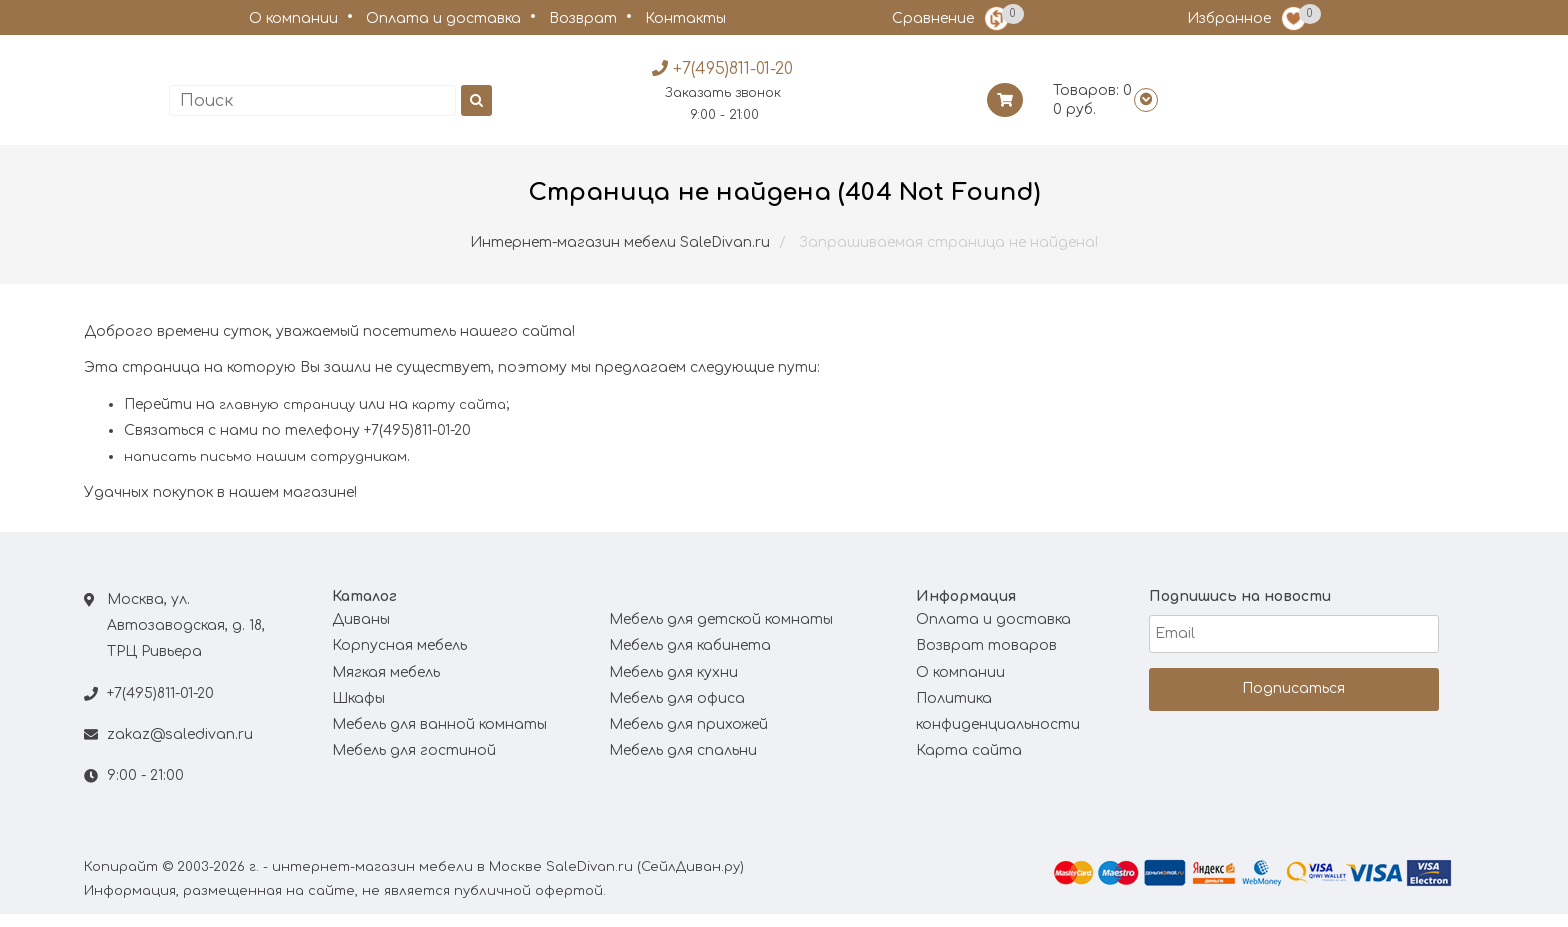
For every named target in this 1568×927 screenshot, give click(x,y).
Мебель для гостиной (414, 764)
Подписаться (1293, 702)
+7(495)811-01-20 (160, 707)
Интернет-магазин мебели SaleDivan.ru (620, 255)
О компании (293, 18)
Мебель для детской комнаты (721, 633)
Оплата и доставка (443, 18)
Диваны (361, 633)
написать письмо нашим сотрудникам (265, 471)
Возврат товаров (986, 659)
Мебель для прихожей (688, 738)
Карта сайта (969, 764)
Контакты (685, 18)
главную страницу (287, 418)
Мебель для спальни (683, 764)
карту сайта (459, 418)
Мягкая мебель (386, 685)
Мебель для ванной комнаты (439, 738)
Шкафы (358, 712)
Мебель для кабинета (690, 659)
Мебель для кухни (673, 685)
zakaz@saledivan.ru (180, 748)
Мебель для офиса (677, 712)
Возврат (583, 18)
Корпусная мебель (399, 659)
